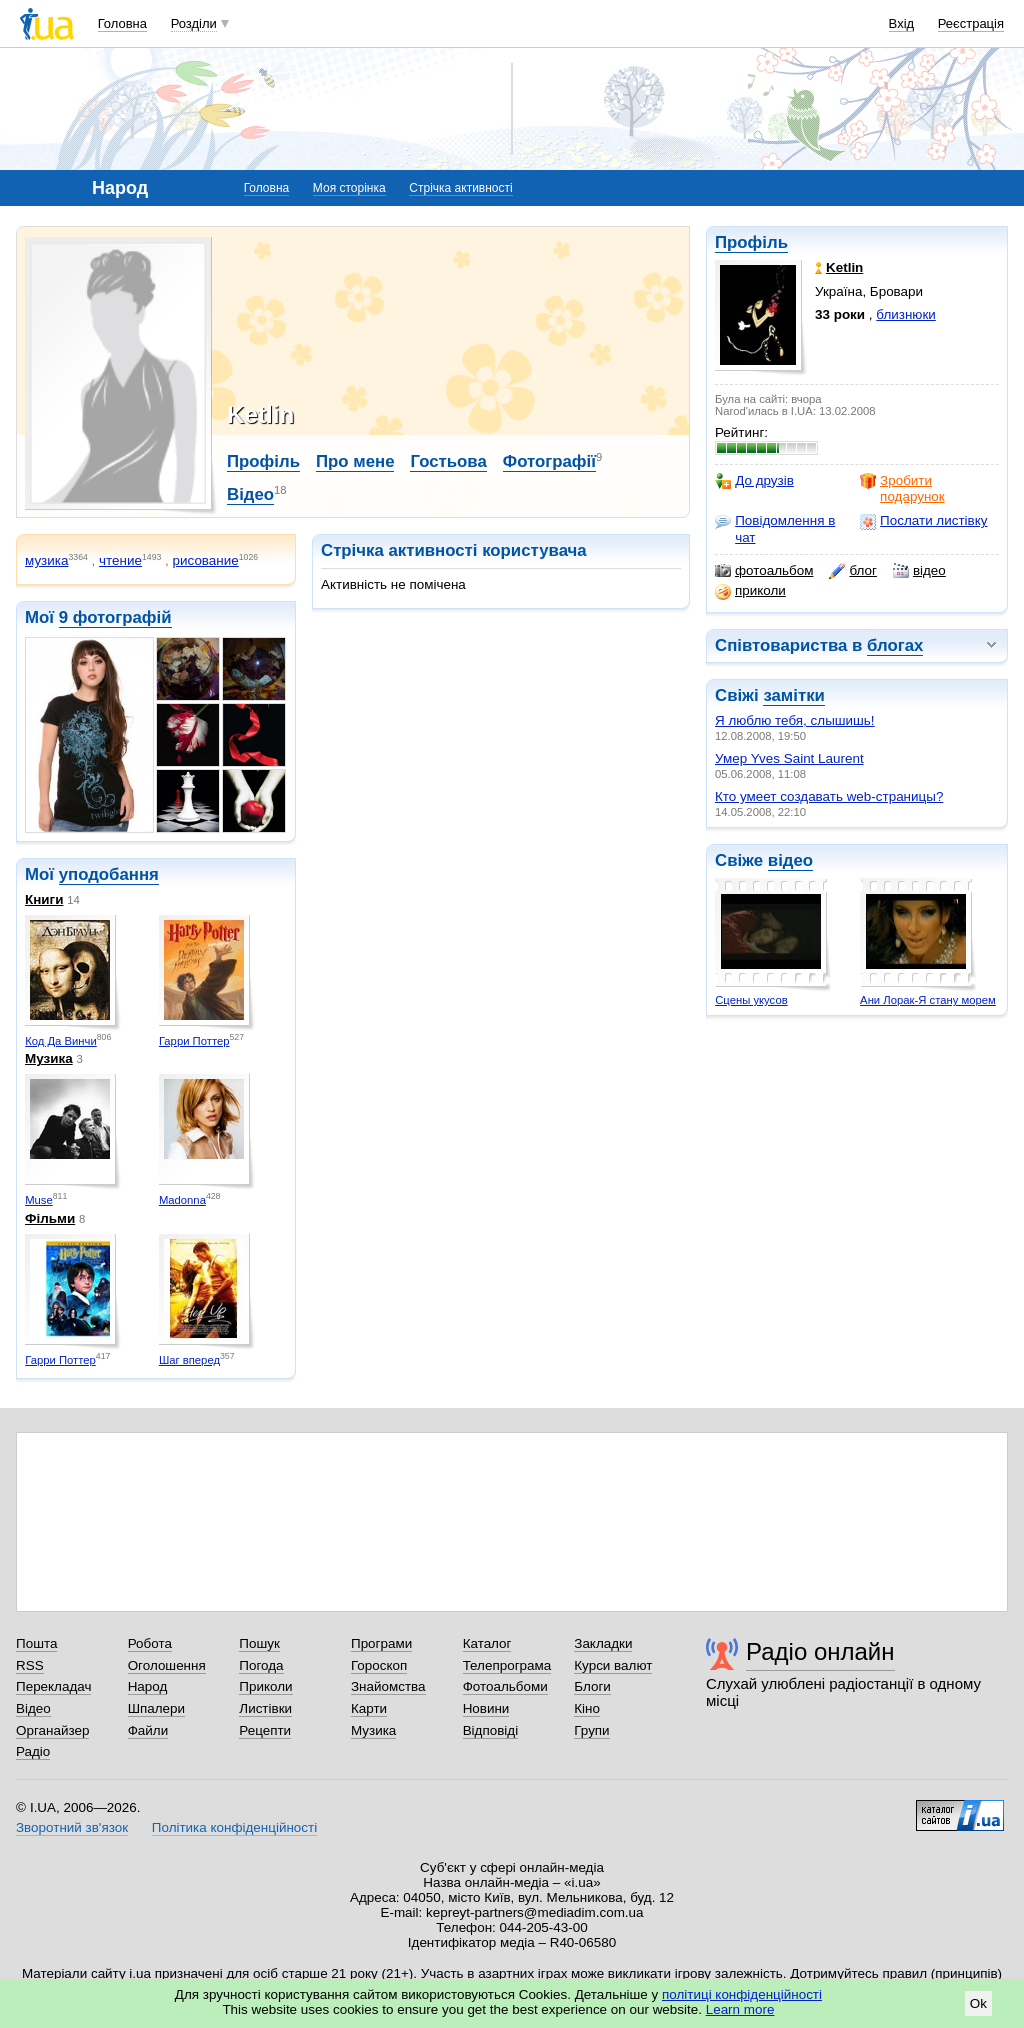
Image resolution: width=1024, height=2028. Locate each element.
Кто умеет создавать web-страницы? (829, 796)
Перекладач (53, 1686)
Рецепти (265, 1730)
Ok (978, 2003)
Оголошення (167, 1665)
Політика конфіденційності (234, 1827)
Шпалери (156, 1708)
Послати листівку (923, 521)
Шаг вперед (189, 1360)
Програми (381, 1643)
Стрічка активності (460, 188)
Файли (148, 1730)
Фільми (50, 1218)
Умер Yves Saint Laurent (789, 758)
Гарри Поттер (194, 1041)
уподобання (109, 874)
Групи (591, 1730)
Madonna (182, 1200)
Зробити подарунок (902, 488)
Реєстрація (971, 23)
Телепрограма (507, 1665)
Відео (250, 494)
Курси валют (613, 1665)
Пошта (36, 1643)
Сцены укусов (751, 1000)
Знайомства (388, 1686)
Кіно (587, 1708)
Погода (261, 1665)
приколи (750, 591)
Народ (148, 1686)
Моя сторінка (349, 188)
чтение (120, 560)
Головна (122, 23)
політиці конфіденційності (742, 1994)
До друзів (754, 481)
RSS (30, 1665)
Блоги (592, 1686)
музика (46, 560)
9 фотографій (115, 617)
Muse (39, 1200)
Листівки (265, 1708)
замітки (794, 695)
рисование (206, 560)
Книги (44, 899)
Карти (369, 1708)
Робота (150, 1643)
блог (852, 571)
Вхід (902, 23)
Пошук (259, 1643)
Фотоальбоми (505, 1686)
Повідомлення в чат (775, 528)
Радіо (33, 1751)
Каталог (487, 1643)
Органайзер (52, 1730)
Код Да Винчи (61, 1041)
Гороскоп (379, 1665)
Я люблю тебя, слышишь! (795, 720)
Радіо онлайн (820, 1651)
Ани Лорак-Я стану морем (928, 1000)
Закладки (603, 1643)
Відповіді (491, 1730)
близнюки (906, 314)
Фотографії (549, 461)
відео (919, 571)
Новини (486, 1708)
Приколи (265, 1686)
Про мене (355, 461)
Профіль (751, 242)
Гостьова (448, 461)
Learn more (740, 2009)
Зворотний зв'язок (72, 1827)
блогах (895, 645)
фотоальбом (764, 571)
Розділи (194, 23)
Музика (49, 1058)
